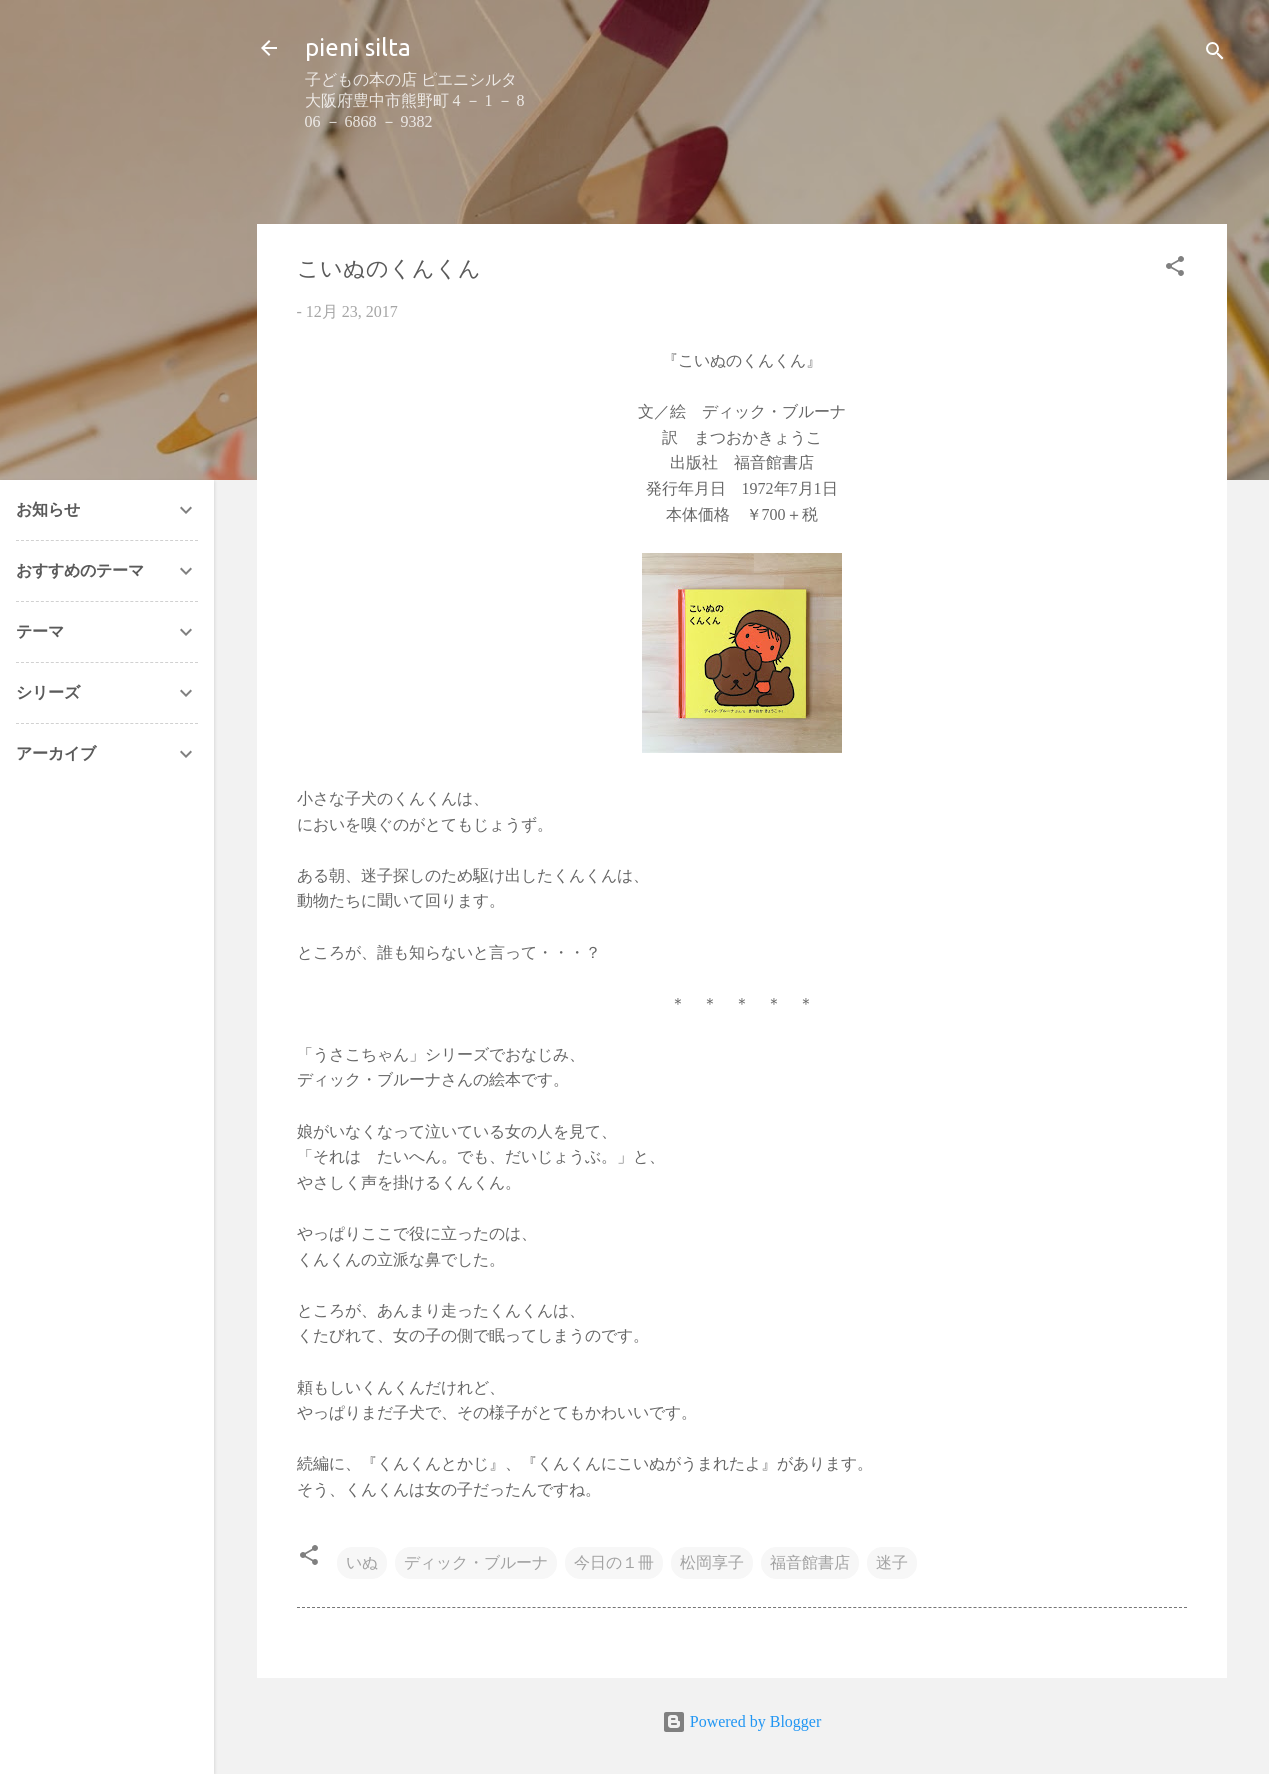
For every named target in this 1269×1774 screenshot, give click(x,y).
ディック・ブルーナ (476, 1562)
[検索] (1215, 54)
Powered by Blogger (742, 1721)
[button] (1175, 269)
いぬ (362, 1562)
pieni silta (358, 47)
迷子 (892, 1562)
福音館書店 (810, 1562)
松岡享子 (712, 1562)
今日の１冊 (614, 1562)
